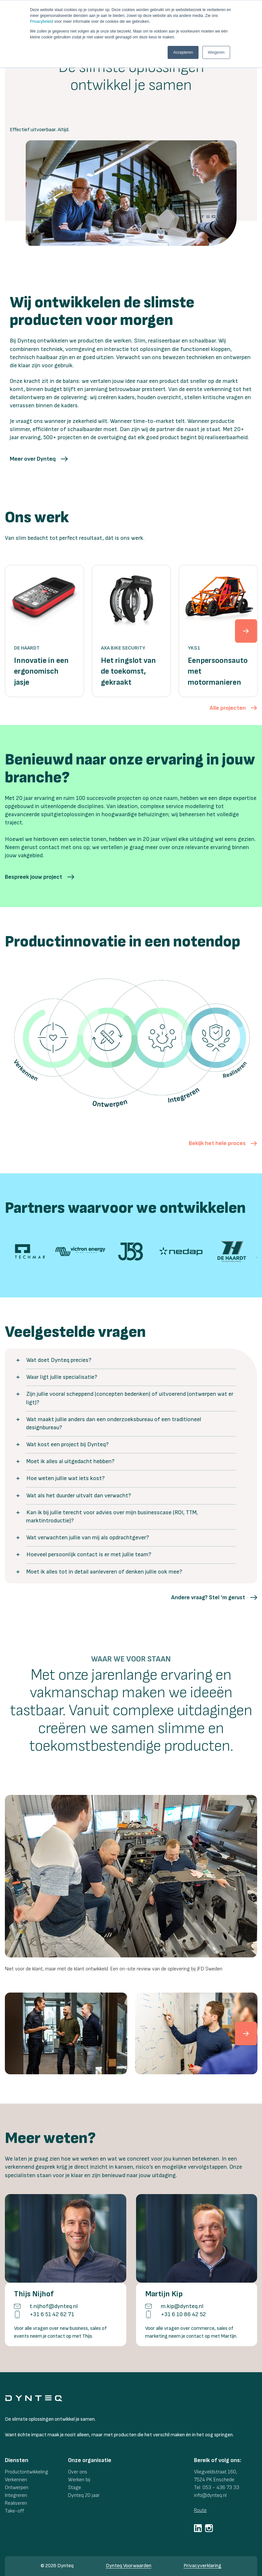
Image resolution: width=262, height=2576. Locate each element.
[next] (246, 631)
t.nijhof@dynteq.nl (54, 2306)
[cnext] (246, 2033)
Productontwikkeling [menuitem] (26, 2472)
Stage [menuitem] (74, 2488)
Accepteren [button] (183, 52)
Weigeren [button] (216, 52)
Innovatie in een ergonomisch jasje (41, 671)
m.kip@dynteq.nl (182, 2306)
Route (200, 2510)
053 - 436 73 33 (220, 2488)
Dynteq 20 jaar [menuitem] (84, 2495)
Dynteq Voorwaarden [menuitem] (128, 2566)
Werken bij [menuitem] (79, 2480)
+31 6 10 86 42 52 (183, 2314)
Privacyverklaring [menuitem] (202, 2566)
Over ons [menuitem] (77, 2472)
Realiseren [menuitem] (16, 2503)
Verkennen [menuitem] (16, 2480)
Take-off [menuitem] (14, 2511)
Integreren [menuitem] (16, 2495)
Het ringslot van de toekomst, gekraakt (128, 671)
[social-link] (198, 2528)
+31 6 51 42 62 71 (52, 2314)
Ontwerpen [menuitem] (16, 2488)
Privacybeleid (41, 21)
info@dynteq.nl (210, 2495)
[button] (39, 459)
